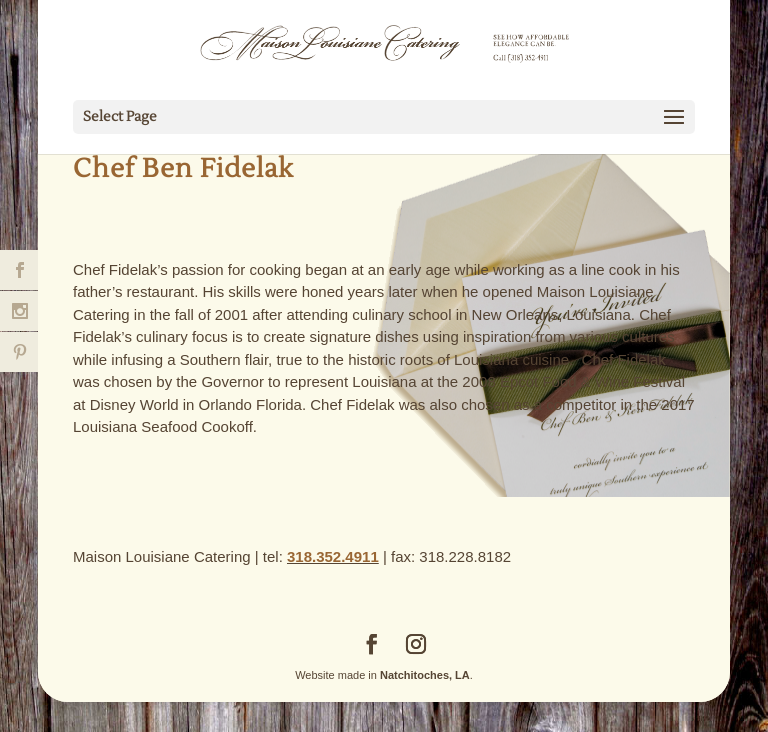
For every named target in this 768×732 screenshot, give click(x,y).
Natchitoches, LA (425, 675)
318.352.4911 (333, 556)
